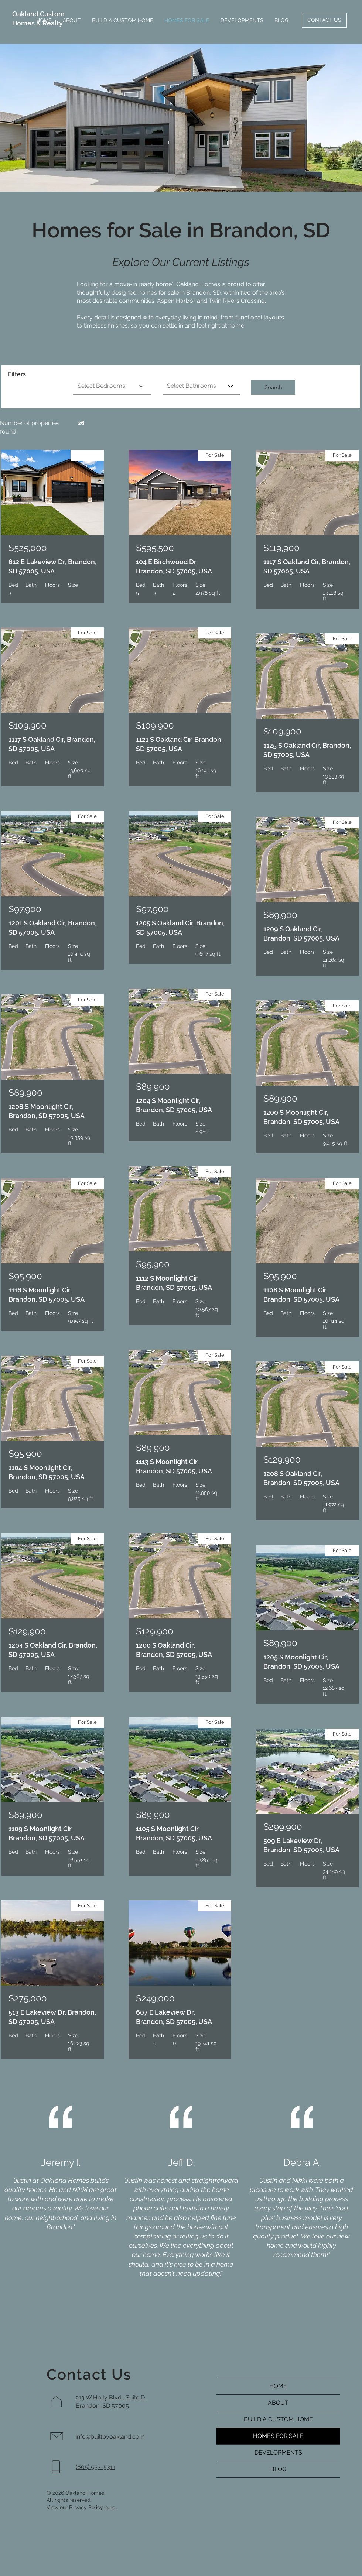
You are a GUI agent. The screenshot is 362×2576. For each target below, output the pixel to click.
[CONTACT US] (324, 20)
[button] (273, 387)
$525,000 (27, 547)
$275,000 (27, 1998)
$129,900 (27, 1631)
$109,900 (27, 725)
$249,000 (155, 1998)
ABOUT (278, 2402)
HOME (278, 2386)
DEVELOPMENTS (278, 2452)
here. (110, 2507)
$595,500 (155, 547)
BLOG (278, 2469)
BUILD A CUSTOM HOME (278, 2419)
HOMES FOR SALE (278, 2435)
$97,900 (24, 909)
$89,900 (25, 1092)
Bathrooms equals (185, 373)
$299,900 (282, 1826)
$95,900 (25, 1276)
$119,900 (281, 547)
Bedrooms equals (95, 373)
